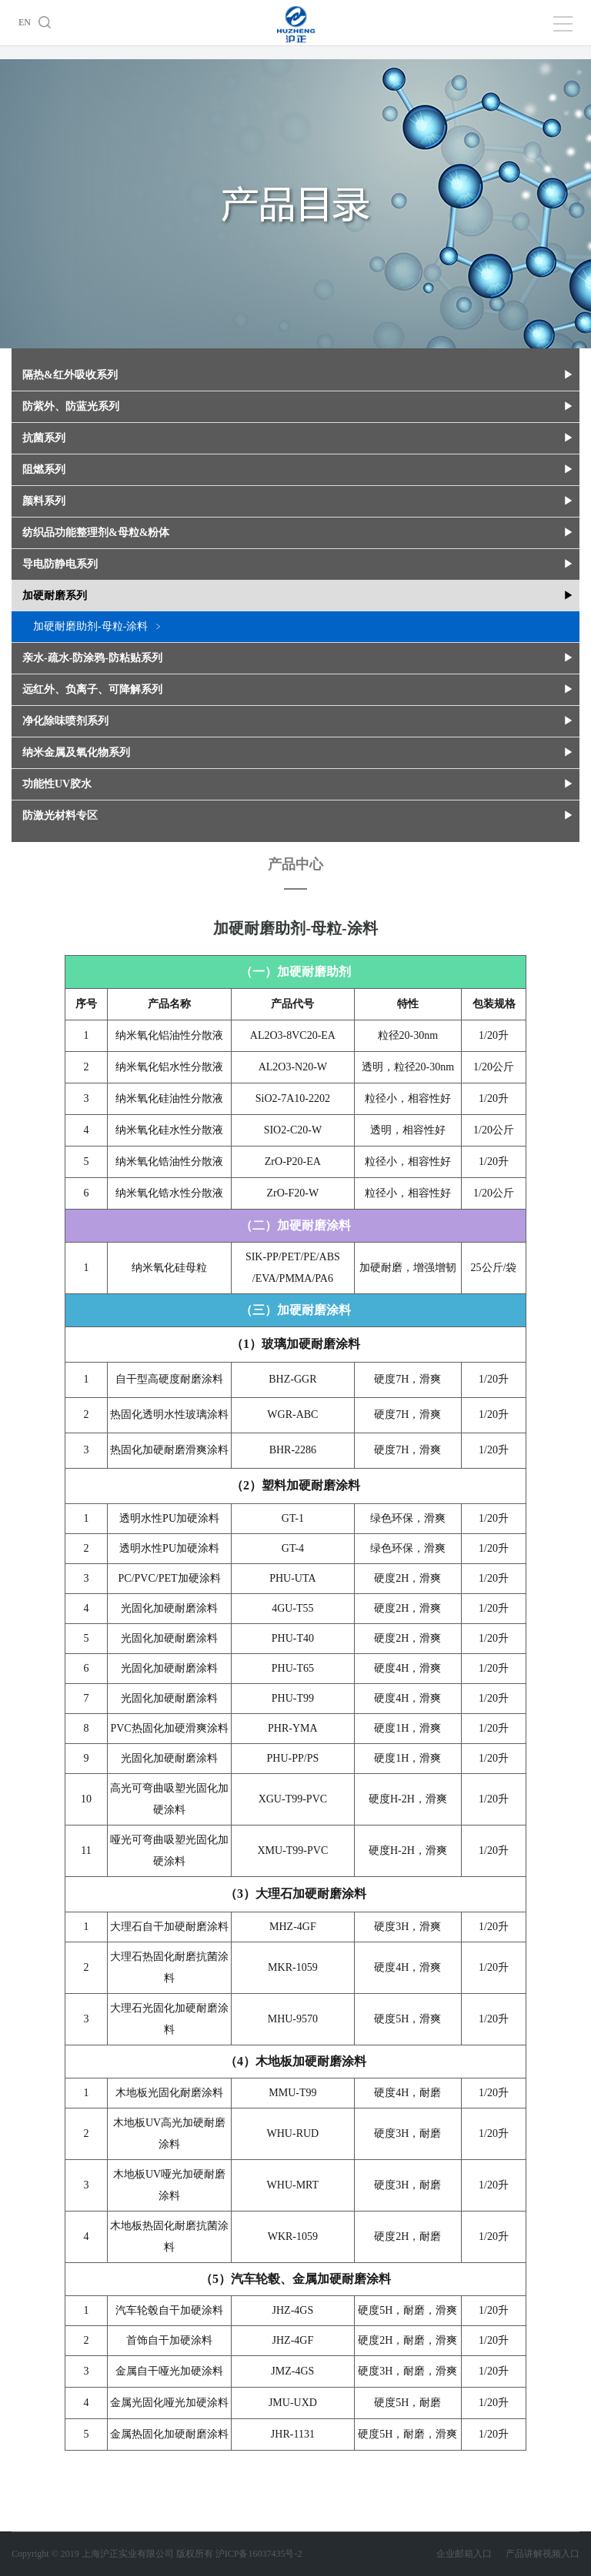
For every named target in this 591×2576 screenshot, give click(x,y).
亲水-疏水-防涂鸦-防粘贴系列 (92, 658)
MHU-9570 (293, 2019)
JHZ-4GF (293, 2340)
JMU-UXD (293, 2402)
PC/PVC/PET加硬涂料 (170, 1578)
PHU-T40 (293, 1638)
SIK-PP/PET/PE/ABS (292, 1257)
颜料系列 (43, 501)
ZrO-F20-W (293, 1193)
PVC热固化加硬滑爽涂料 (169, 1728)
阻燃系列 (43, 469)
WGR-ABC (292, 1414)
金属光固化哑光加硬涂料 (169, 2402)
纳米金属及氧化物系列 (76, 752)
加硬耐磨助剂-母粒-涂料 (90, 626)
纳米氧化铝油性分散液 (169, 1035)
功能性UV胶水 (57, 784)
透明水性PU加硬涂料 (169, 1518)
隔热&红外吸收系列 (70, 375)
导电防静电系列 (60, 564)
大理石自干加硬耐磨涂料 (169, 1926)
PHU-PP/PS (293, 1758)
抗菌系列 (43, 438)
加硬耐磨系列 (54, 595)
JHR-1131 (293, 2434)
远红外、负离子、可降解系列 (92, 689)
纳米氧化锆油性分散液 (169, 1161)
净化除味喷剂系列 (65, 721)
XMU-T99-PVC (292, 1850)
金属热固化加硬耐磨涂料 (169, 2434)
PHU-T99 (293, 1698)
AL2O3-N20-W (293, 1067)
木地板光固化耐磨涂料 (169, 2092)
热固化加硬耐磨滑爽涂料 (169, 1450)
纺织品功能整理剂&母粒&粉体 (95, 532)
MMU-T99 (292, 2092)
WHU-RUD (293, 2133)
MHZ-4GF (292, 1926)
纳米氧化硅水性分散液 (169, 1130)
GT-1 (293, 1518)
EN (24, 22)
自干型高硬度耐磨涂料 (169, 1379)
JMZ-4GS (292, 2371)
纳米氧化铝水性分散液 (169, 1067)
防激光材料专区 (60, 815)
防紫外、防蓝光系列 (70, 406)
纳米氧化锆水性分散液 (169, 1193)
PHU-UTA (292, 1578)
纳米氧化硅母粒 (169, 1267)
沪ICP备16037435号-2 (258, 2553)
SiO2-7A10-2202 (292, 1098)
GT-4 (293, 1548)
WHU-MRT (293, 2185)
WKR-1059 (293, 2236)
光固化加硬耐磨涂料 (169, 1608)
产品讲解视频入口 (542, 2553)
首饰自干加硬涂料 (169, 2340)
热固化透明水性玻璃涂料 (169, 1414)
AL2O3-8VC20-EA (293, 1035)
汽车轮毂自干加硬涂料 (169, 2310)
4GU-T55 (292, 1608)
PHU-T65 (293, 1668)
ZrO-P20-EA (293, 1161)
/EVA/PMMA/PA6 (292, 1278)
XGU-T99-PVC (293, 1799)
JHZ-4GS (293, 2310)
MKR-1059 (293, 1967)
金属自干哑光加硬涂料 (169, 2371)
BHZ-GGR (292, 1379)
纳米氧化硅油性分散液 (169, 1098)
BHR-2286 (292, 1450)
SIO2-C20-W (293, 1130)
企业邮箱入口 (471, 2553)
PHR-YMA (293, 1728)
